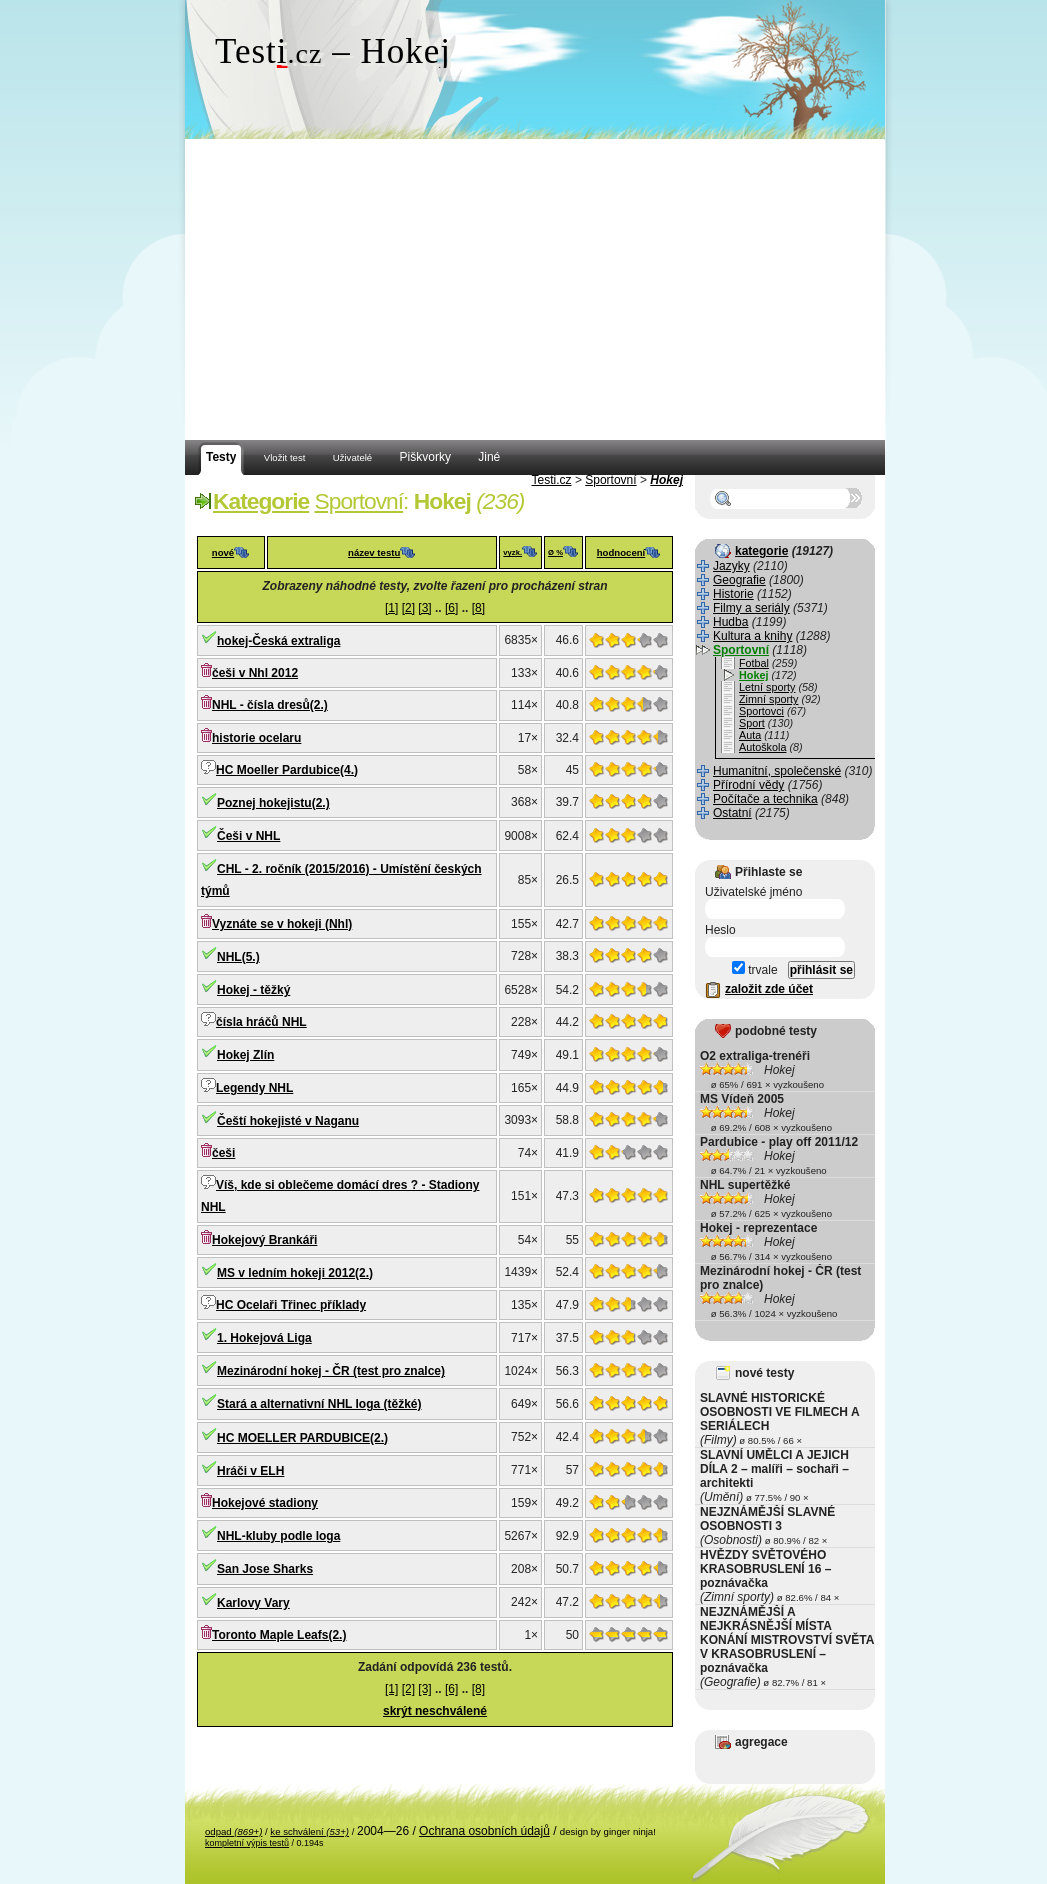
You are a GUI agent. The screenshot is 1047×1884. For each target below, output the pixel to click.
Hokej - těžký (253, 990)
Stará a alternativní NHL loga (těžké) (319, 1404)
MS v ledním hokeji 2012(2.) (295, 1273)
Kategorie (261, 501)
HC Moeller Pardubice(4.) (287, 770)
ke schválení (309, 1831)
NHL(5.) (238, 957)
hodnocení (621, 552)
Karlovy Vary (253, 1603)
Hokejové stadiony (265, 1503)
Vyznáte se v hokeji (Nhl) (282, 924)
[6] (451, 608)
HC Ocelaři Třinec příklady (291, 1305)
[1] (391, 608)
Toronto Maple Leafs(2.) (279, 1635)
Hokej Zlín (245, 1055)
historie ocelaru (256, 738)
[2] (408, 608)
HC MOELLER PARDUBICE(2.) (302, 1438)
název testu (374, 552)
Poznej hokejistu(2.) (273, 803)
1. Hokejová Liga (264, 1338)
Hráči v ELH (250, 1471)
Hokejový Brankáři (264, 1240)
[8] (478, 608)
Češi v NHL (248, 836)
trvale (755, 970)
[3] (424, 608)
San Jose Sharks (265, 1569)
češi (223, 1153)
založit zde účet (769, 989)
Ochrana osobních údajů (484, 1831)
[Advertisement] (535, 290)
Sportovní (610, 480)
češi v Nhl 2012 (255, 673)
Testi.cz (552, 480)
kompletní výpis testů (247, 1843)
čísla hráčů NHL (261, 1022)
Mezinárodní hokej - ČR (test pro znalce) (331, 1371)
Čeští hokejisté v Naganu (288, 1121)
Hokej (666, 480)
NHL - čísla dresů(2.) (270, 705)
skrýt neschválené (435, 1711)
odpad (233, 1831)
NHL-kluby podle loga (278, 1536)
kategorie (761, 551)
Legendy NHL (254, 1088)
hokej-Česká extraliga (278, 641)
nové (223, 552)
